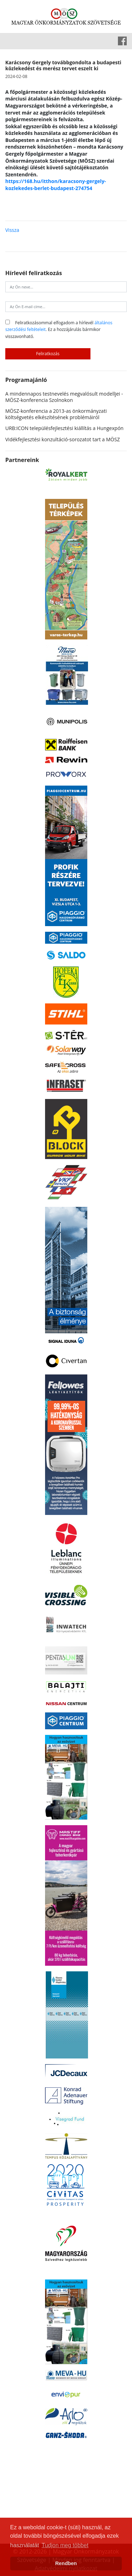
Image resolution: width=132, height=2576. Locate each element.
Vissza (12, 230)
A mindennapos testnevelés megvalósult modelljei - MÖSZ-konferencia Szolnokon (64, 396)
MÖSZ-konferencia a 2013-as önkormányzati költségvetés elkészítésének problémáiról (56, 414)
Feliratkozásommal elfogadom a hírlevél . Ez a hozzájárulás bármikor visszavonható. (58, 329)
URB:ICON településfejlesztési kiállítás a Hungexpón (64, 428)
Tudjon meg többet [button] (65, 2545)
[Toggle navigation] (10, 41)
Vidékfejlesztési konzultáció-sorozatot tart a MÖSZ (62, 439)
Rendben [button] (66, 2563)
